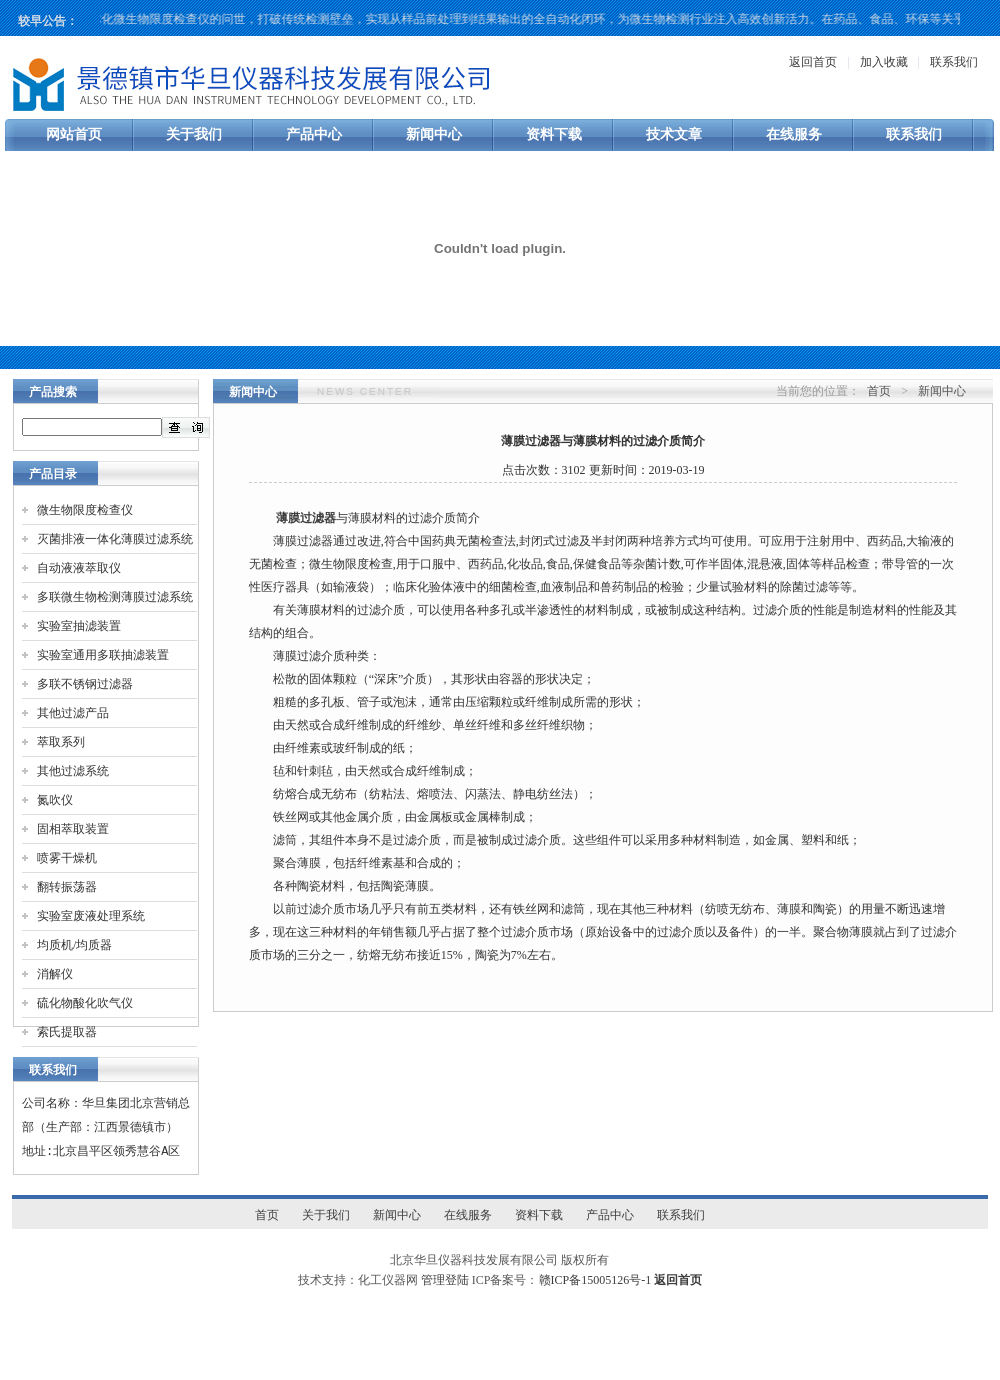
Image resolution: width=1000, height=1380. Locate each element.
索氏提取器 (67, 1032)
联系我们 (954, 62)
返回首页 (813, 62)
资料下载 (554, 134)
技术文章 (674, 134)
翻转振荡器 (67, 887)
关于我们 (194, 134)
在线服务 (794, 134)
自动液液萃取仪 (79, 568)
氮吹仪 (55, 800)
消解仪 (55, 974)
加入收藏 (884, 62)
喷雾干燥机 (67, 858)
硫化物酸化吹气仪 (85, 1003)
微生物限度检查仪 (85, 510)
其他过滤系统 (73, 771)
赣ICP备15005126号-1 (595, 1280)
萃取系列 (61, 742)
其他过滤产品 (73, 713)
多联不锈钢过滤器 (85, 684)
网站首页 (74, 134)
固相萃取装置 (73, 829)
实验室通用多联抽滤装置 (103, 655)
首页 (879, 391)
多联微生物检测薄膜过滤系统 (115, 597)
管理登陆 (445, 1280)
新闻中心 (434, 134)
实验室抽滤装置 (79, 626)
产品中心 (314, 134)
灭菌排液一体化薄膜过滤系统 (115, 539)
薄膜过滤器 (306, 518)
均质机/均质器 (74, 945)
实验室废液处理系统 (91, 916)
